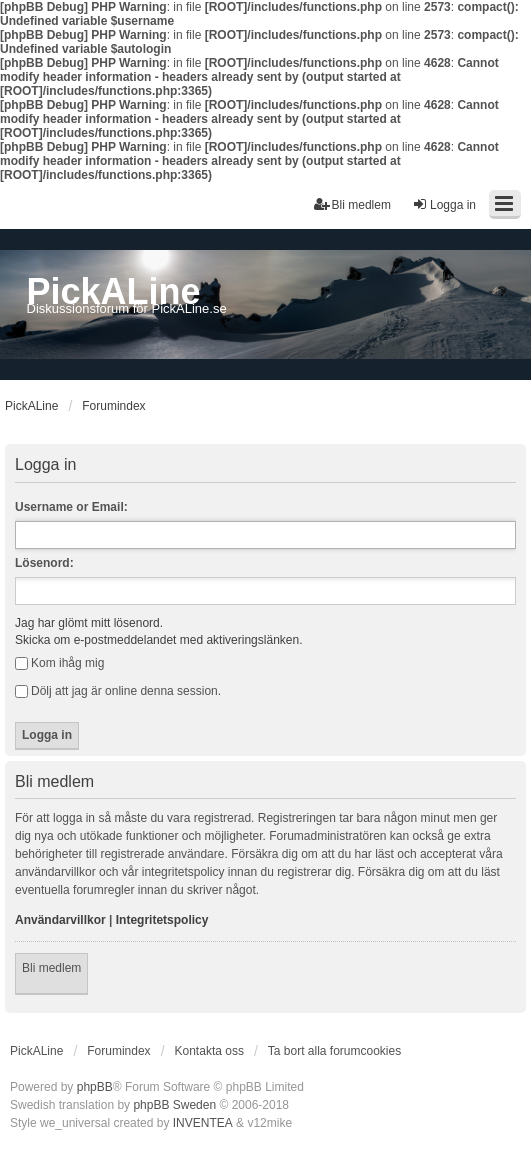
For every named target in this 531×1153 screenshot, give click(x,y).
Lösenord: (44, 563)
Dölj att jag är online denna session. (118, 691)
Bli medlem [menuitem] (352, 204)
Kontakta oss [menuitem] (209, 1051)
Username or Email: (71, 507)
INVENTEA (203, 1123)
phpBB (95, 1087)
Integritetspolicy (162, 920)
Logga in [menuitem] (444, 204)
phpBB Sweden (174, 1105)
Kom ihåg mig (59, 663)
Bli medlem (51, 968)
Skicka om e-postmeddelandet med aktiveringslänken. (158, 640)
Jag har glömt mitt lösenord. (89, 623)
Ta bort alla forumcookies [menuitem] (334, 1051)
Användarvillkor (60, 920)
